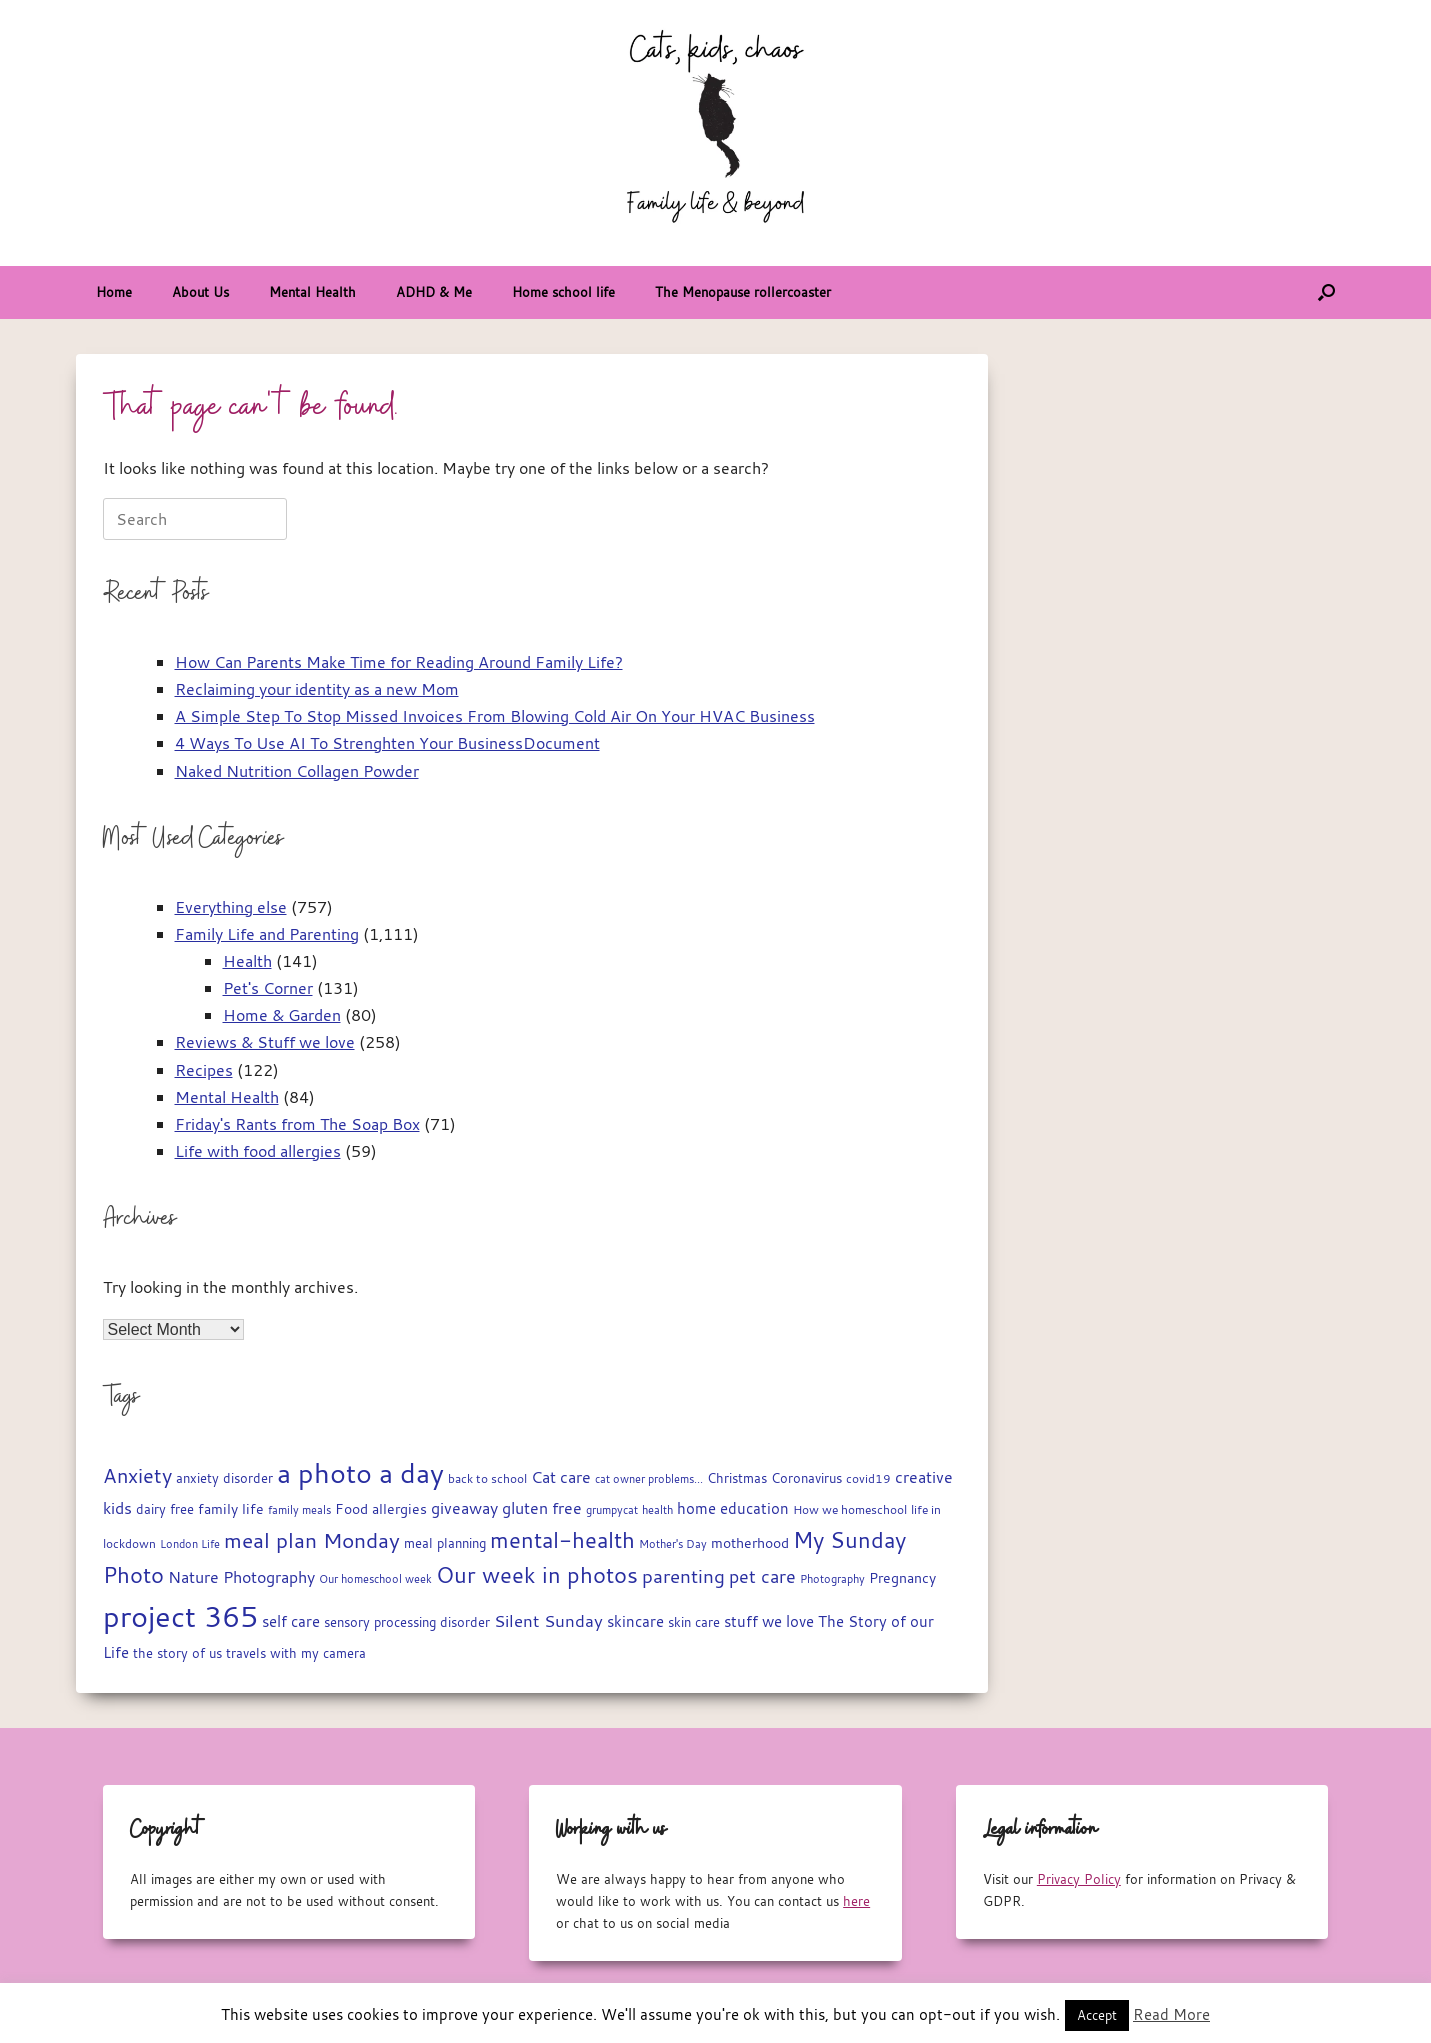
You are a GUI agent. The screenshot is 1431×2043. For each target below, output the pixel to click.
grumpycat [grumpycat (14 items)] (612, 1509)
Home (114, 292)
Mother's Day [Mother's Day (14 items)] (673, 1543)
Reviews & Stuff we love (265, 1042)
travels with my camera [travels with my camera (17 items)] (296, 1653)
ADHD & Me (434, 292)
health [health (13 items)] (657, 1510)
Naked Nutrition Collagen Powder (297, 771)
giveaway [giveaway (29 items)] (464, 1508)
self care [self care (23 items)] (291, 1621)
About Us (200, 292)
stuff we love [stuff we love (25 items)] (769, 1621)
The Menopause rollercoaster (743, 292)
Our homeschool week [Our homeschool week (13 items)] (375, 1579)
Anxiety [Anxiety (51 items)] (137, 1475)
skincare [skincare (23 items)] (635, 1621)
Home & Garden (282, 1015)
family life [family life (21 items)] (231, 1509)
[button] (1326, 292)
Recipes (204, 1070)
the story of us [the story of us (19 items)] (177, 1653)
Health (247, 961)
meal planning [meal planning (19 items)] (445, 1543)
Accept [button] (1097, 2015)
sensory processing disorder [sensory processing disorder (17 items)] (407, 1622)
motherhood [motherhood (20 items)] (750, 1543)
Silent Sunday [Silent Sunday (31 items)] (548, 1621)
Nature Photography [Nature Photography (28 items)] (241, 1577)
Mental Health (312, 292)
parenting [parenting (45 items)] (683, 1576)
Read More (1171, 2014)
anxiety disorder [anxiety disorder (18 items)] (224, 1478)
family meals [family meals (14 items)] (299, 1509)
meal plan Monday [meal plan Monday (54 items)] (312, 1540)
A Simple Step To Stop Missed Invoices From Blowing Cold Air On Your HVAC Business (495, 716)
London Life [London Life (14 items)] (190, 1543)
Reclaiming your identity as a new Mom (317, 689)
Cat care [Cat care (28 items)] (561, 1477)
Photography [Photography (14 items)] (832, 1578)
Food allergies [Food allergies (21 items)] (381, 1509)
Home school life (563, 292)
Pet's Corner (268, 988)
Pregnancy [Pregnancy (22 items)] (902, 1577)
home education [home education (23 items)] (733, 1508)
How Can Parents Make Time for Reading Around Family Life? (399, 662)
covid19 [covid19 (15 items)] (868, 1478)
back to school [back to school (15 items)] (487, 1478)
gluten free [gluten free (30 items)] (542, 1508)
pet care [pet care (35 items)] (762, 1576)
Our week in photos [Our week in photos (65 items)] (537, 1574)
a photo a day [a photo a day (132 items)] (360, 1473)
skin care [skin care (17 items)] (694, 1622)
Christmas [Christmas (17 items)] (737, 1478)
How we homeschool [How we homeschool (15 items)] (850, 1509)
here (856, 1901)
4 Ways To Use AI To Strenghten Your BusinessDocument (387, 743)
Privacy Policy (1079, 1879)
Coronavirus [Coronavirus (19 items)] (806, 1478)
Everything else (231, 907)
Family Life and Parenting (267, 934)
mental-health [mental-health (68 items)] (562, 1539)
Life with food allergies (258, 1151)
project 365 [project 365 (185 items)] (180, 1616)
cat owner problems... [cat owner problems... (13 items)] (649, 1479)
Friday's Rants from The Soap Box (297, 1124)
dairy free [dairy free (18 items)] (165, 1509)
